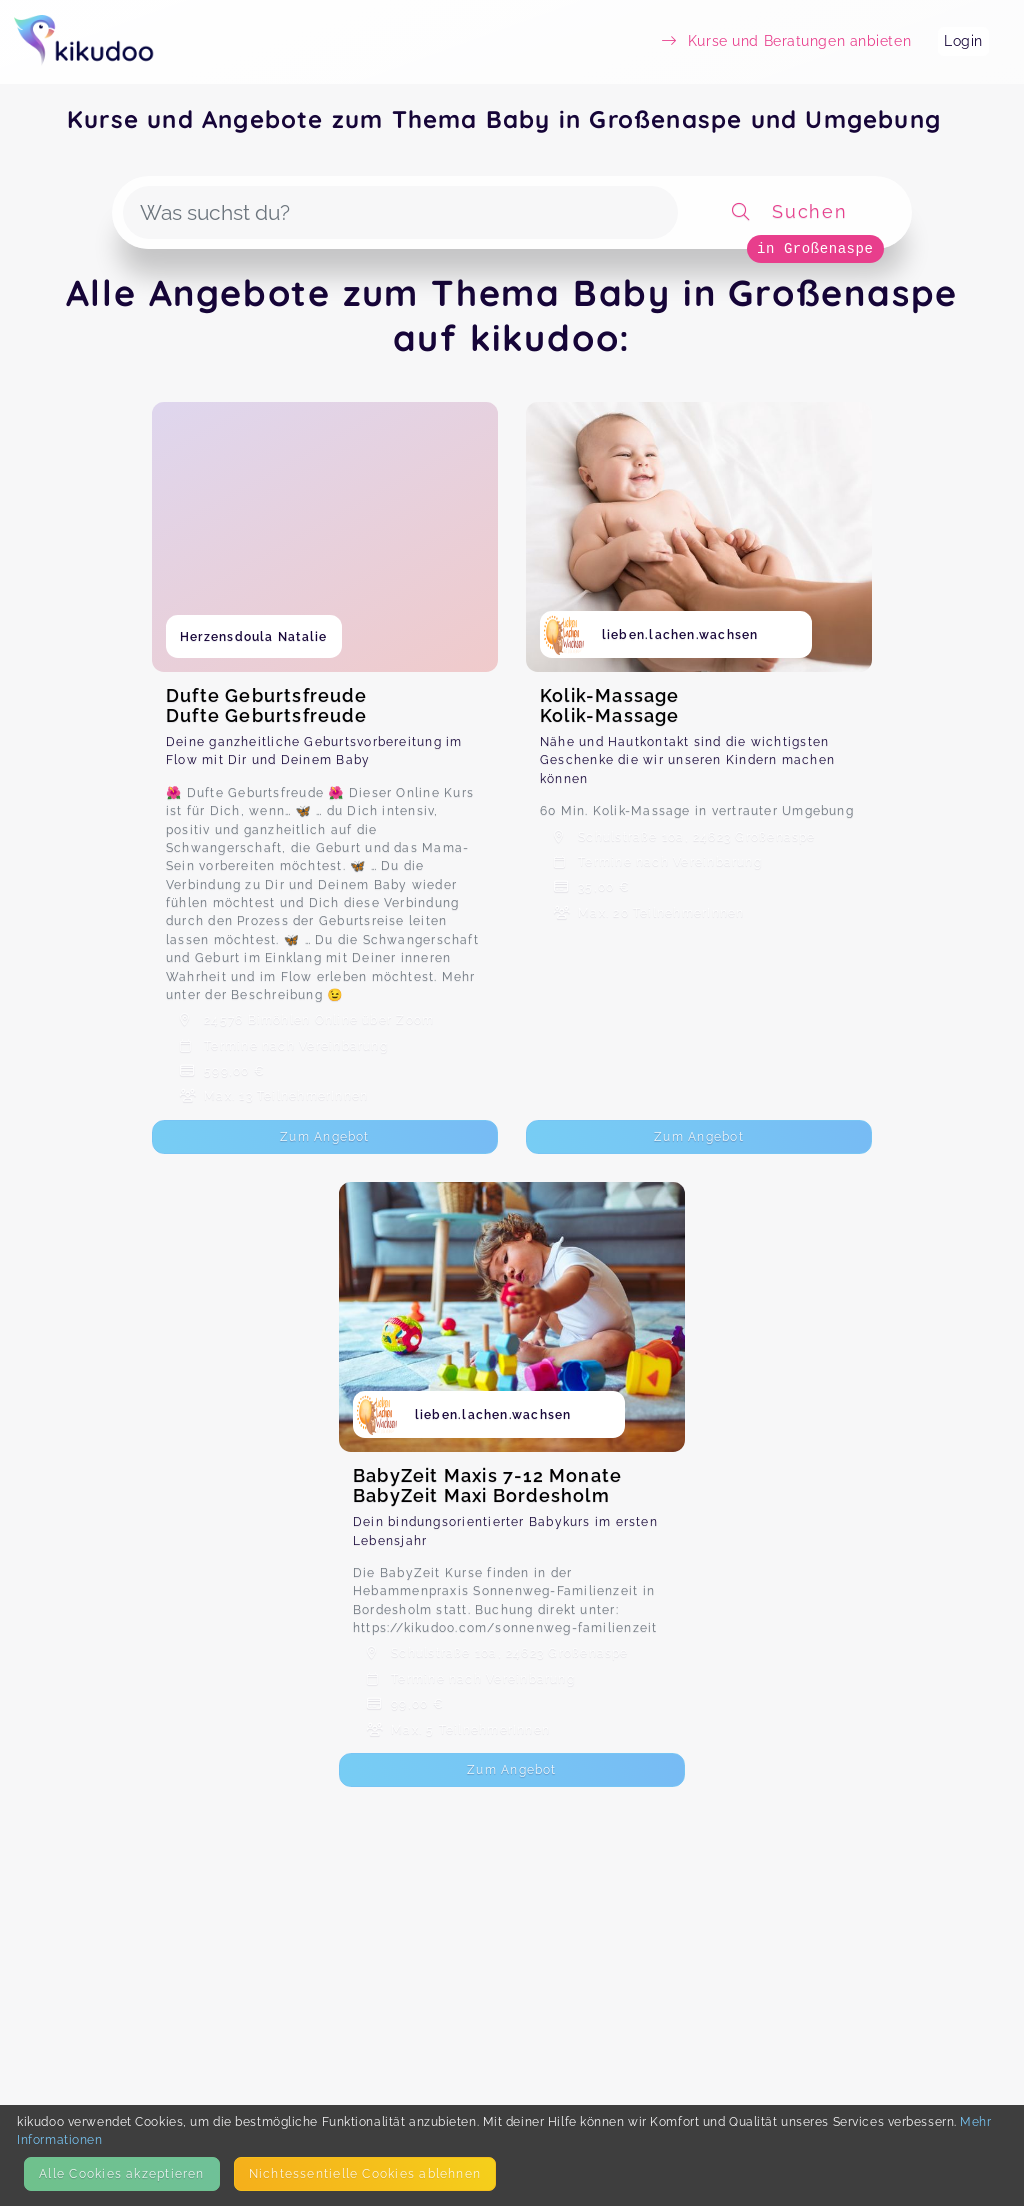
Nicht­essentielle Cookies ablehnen (365, 2173)
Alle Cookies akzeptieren (121, 2173)
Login (963, 41)
